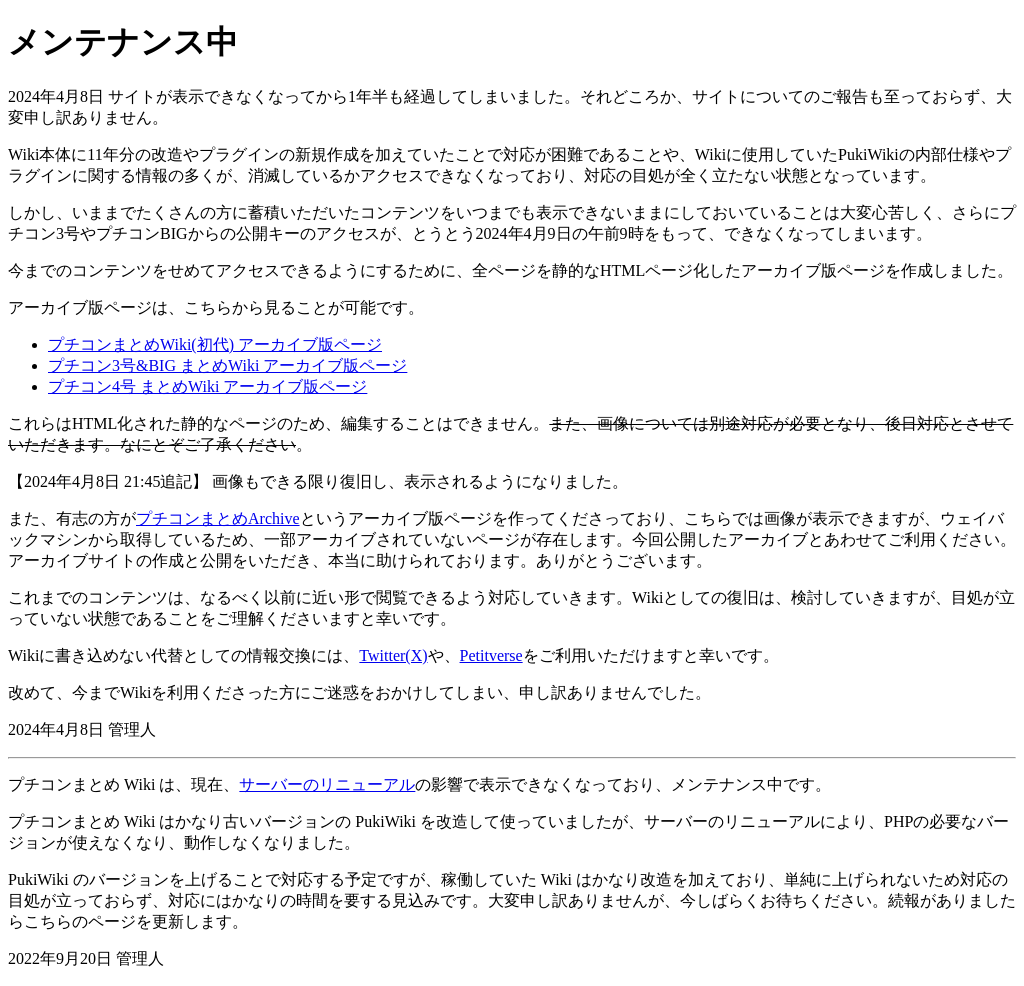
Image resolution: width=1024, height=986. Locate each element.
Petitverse (491, 655)
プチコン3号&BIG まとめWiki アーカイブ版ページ (227, 365)
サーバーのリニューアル (327, 784)
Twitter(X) (393, 655)
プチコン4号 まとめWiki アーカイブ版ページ (207, 386)
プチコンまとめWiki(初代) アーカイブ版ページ (215, 344)
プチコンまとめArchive (218, 518)
